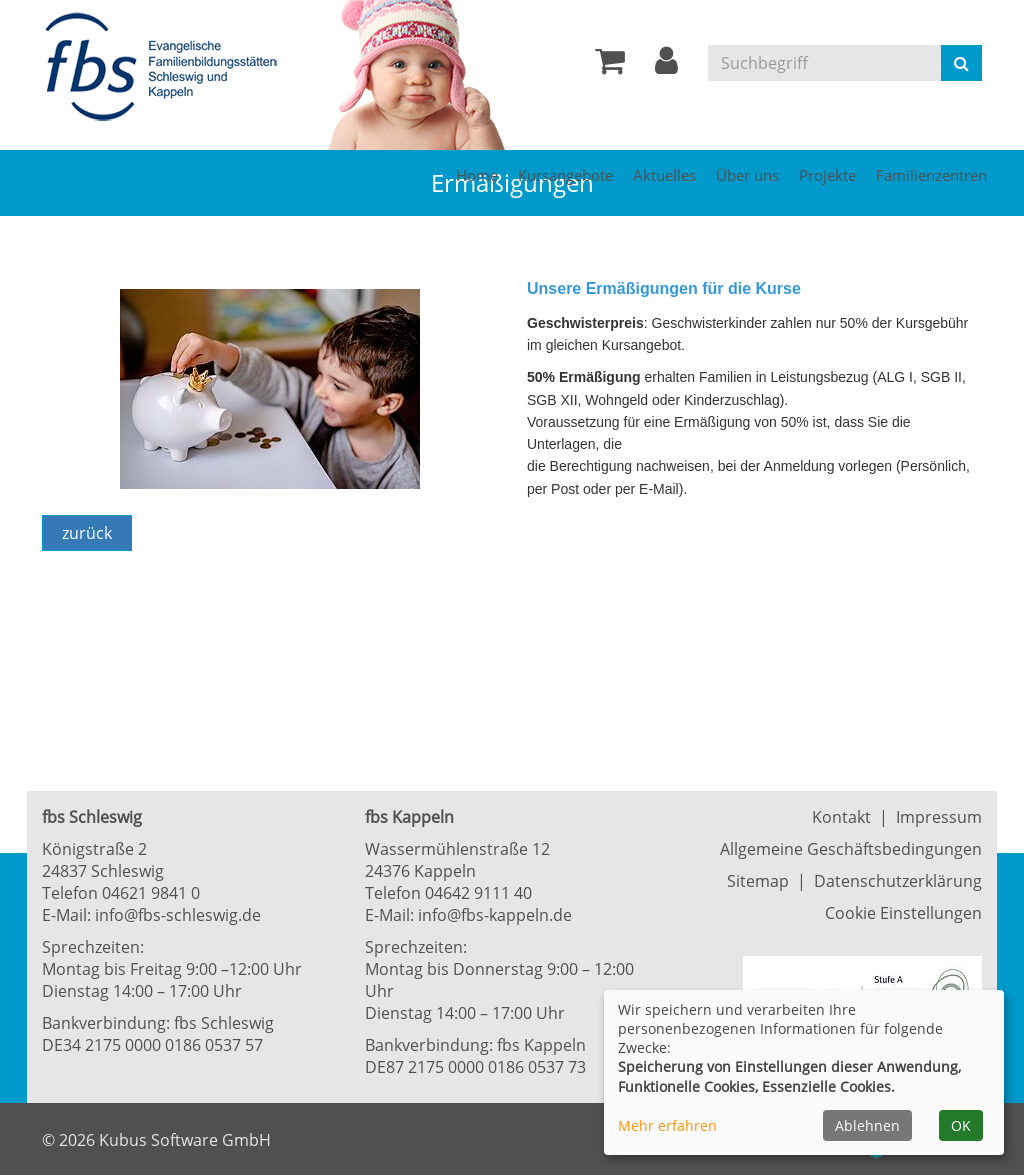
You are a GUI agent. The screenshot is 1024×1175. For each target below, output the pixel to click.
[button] (666, 66)
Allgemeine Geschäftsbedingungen (851, 849)
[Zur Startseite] (167, 68)
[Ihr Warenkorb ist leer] (610, 66)
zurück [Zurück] (87, 533)
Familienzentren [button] (931, 175)
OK (961, 1125)
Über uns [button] (747, 175)
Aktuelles (664, 175)
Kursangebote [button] (565, 175)
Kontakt (841, 817)
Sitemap (758, 881)
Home (477, 175)
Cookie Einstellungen (903, 913)
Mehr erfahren (667, 1125)
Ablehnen (867, 1125)
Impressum (939, 817)
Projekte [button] (827, 175)
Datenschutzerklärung (898, 881)
